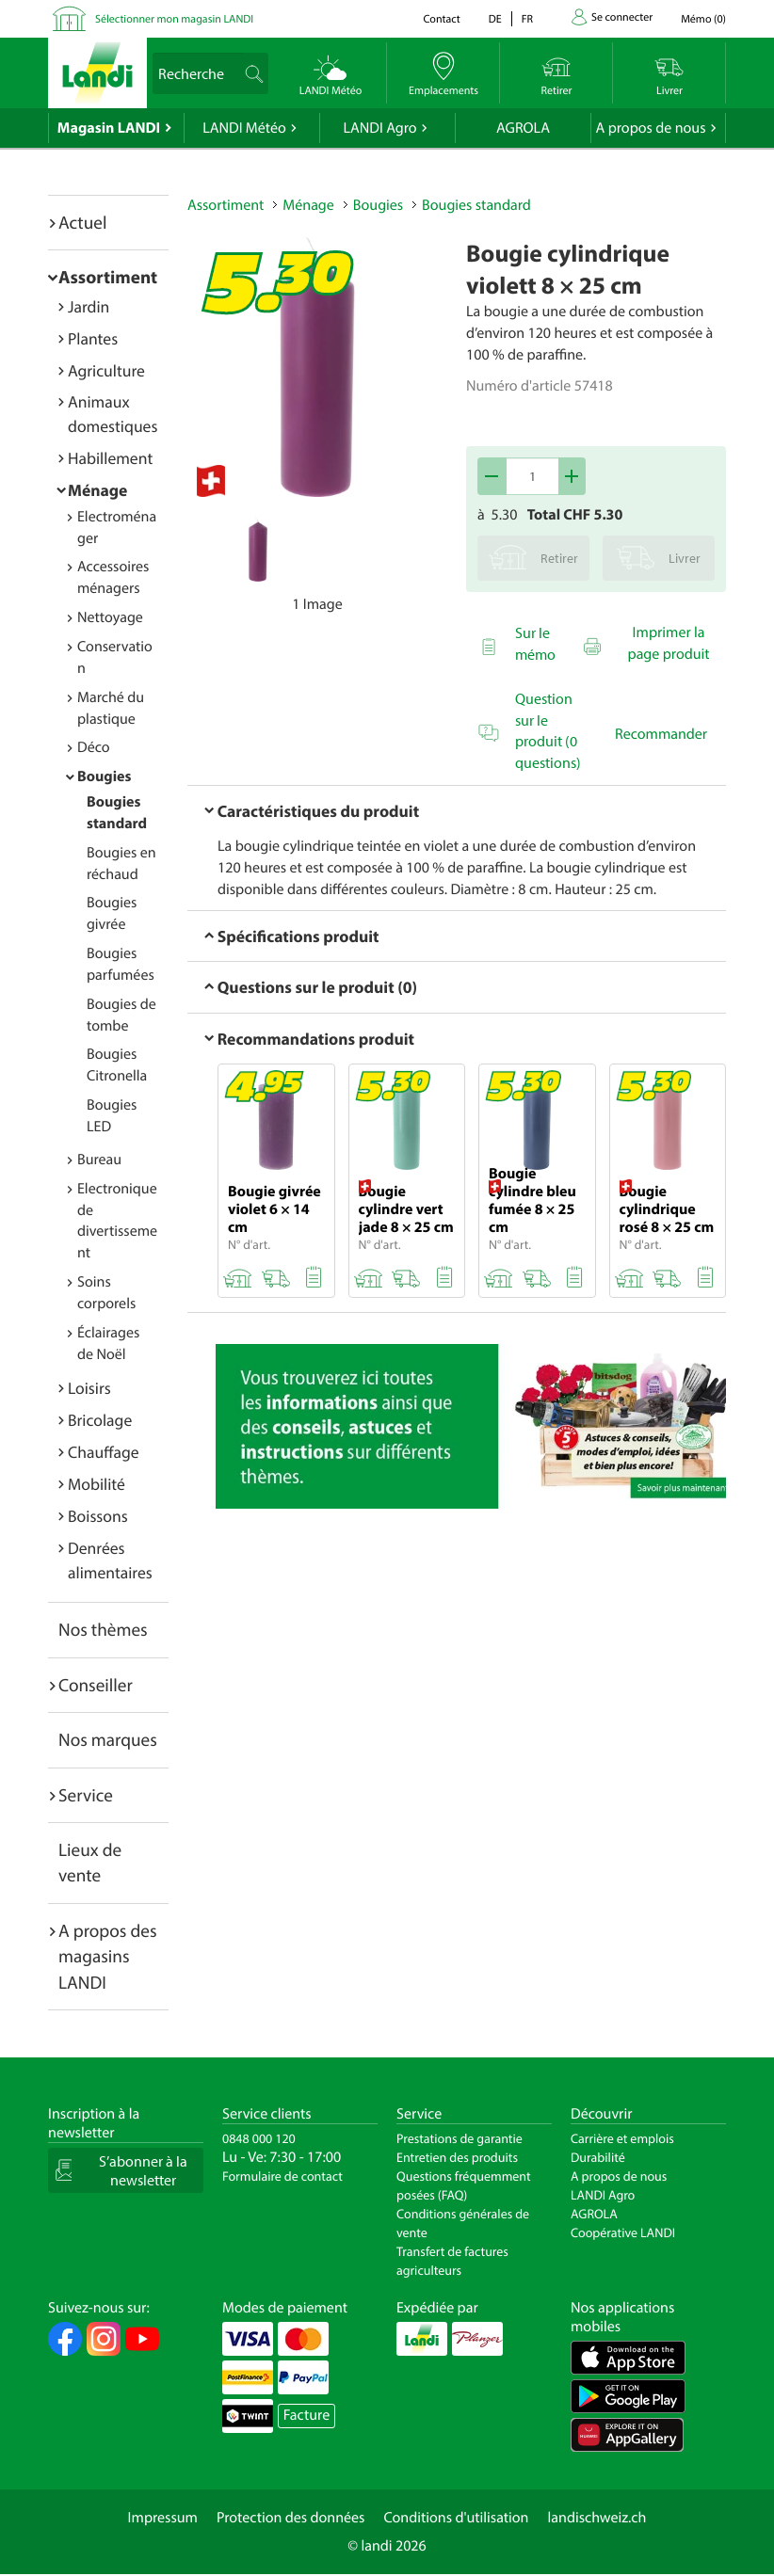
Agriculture (106, 370)
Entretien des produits (457, 2157)
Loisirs (89, 1388)
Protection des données (291, 2517)
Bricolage (100, 1420)
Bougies (104, 776)
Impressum (163, 2517)
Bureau (99, 1159)
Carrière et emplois (622, 2138)
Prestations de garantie (459, 2138)
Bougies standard (476, 205)
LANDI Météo (244, 128)
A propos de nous (650, 128)
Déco (93, 747)
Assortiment (107, 276)
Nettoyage (110, 617)
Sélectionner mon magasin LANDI (174, 19)
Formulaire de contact (282, 2176)
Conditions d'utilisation (455, 2517)
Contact (441, 19)
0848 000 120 (259, 2138)
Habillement (110, 458)
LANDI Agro (379, 128)
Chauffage (103, 1452)
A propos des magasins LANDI (107, 1956)
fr (527, 19)
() (703, 19)
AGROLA (523, 128)
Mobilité (96, 1484)
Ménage (97, 490)
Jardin (88, 306)
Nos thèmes (103, 1629)
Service (85, 1795)
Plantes (93, 338)
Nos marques (107, 1739)
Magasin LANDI (108, 128)
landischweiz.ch (597, 2517)
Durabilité (598, 2157)
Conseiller (95, 1684)
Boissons (98, 1516)
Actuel (82, 222)
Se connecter (622, 17)
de (495, 19)
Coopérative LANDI (623, 2232)
